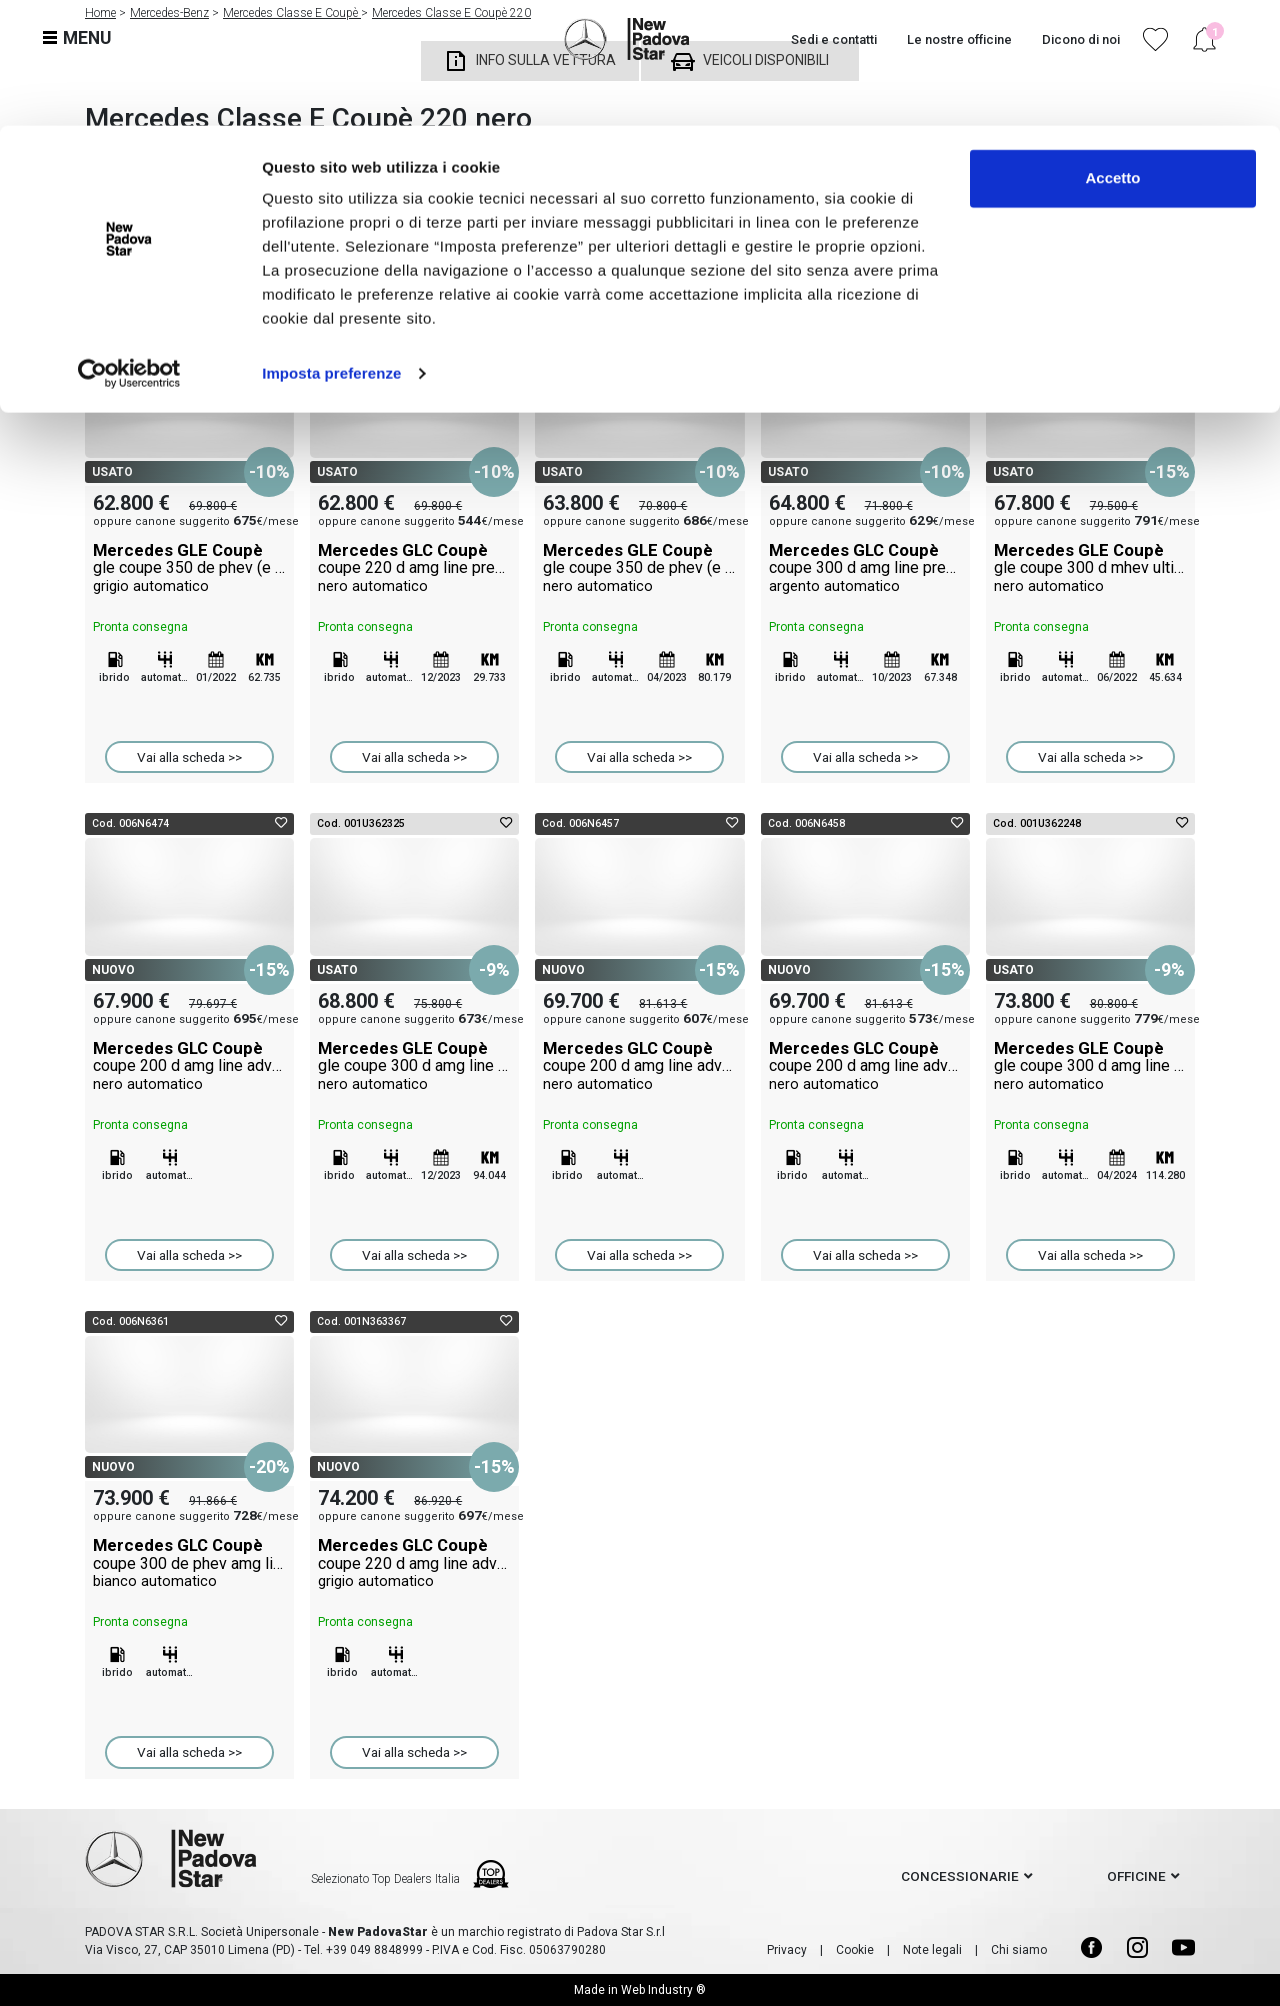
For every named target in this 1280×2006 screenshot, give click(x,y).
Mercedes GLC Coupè (414, 568)
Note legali (932, 1950)
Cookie (855, 1950)
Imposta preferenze (331, 247)
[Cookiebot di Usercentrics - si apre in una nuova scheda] (129, 248)
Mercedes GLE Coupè (189, 568)
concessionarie (960, 1876)
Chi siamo (1019, 1950)
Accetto (1112, 52)
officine (1136, 1876)
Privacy (787, 1950)
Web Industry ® (663, 1990)
